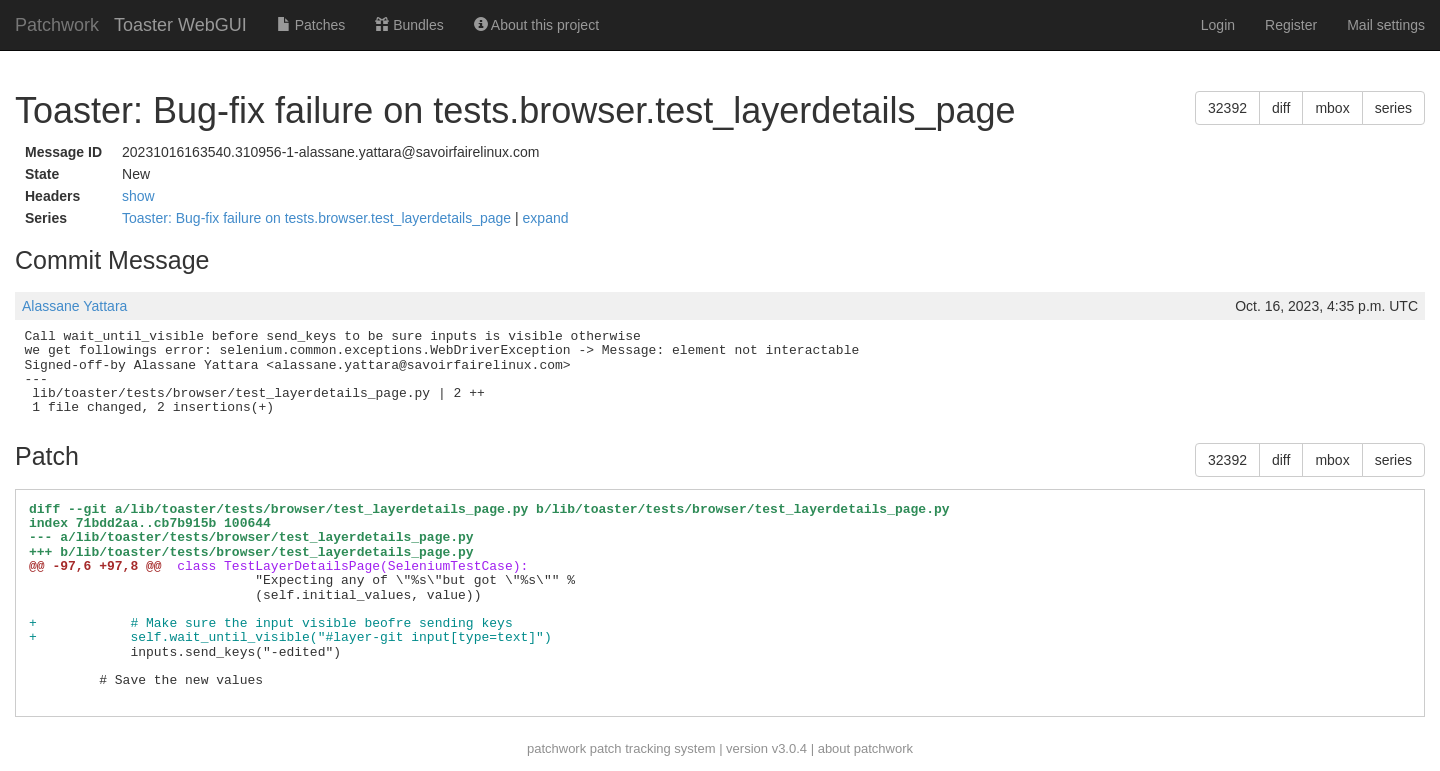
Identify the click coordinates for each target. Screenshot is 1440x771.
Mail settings (1386, 25)
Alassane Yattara (74, 306)
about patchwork (865, 748)
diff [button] (1281, 108)
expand (546, 218)
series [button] (1393, 108)
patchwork (556, 748)
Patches (311, 25)
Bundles (409, 25)
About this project (536, 25)
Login (1218, 25)
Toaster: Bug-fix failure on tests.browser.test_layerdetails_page (318, 218)
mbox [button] (1332, 108)
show (138, 196)
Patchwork (57, 25)
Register (1291, 25)
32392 (1227, 108)
